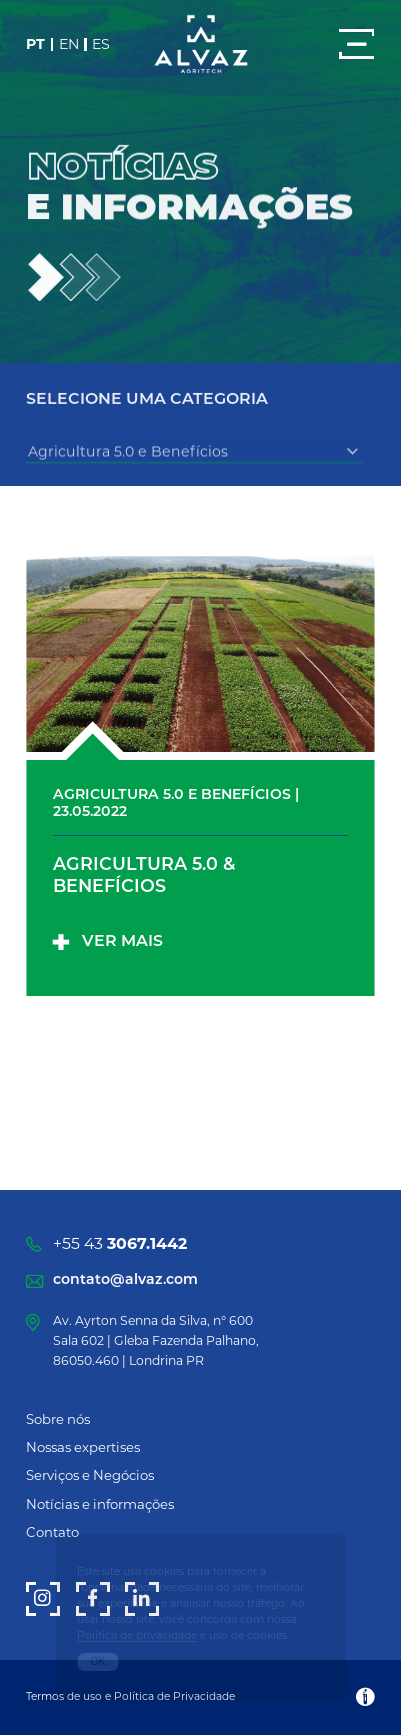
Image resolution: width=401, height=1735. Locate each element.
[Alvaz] (200, 45)
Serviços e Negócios (90, 1475)
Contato (52, 1532)
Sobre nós (58, 1419)
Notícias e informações (100, 1504)
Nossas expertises (83, 1447)
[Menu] (356, 44)
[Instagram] (43, 1599)
